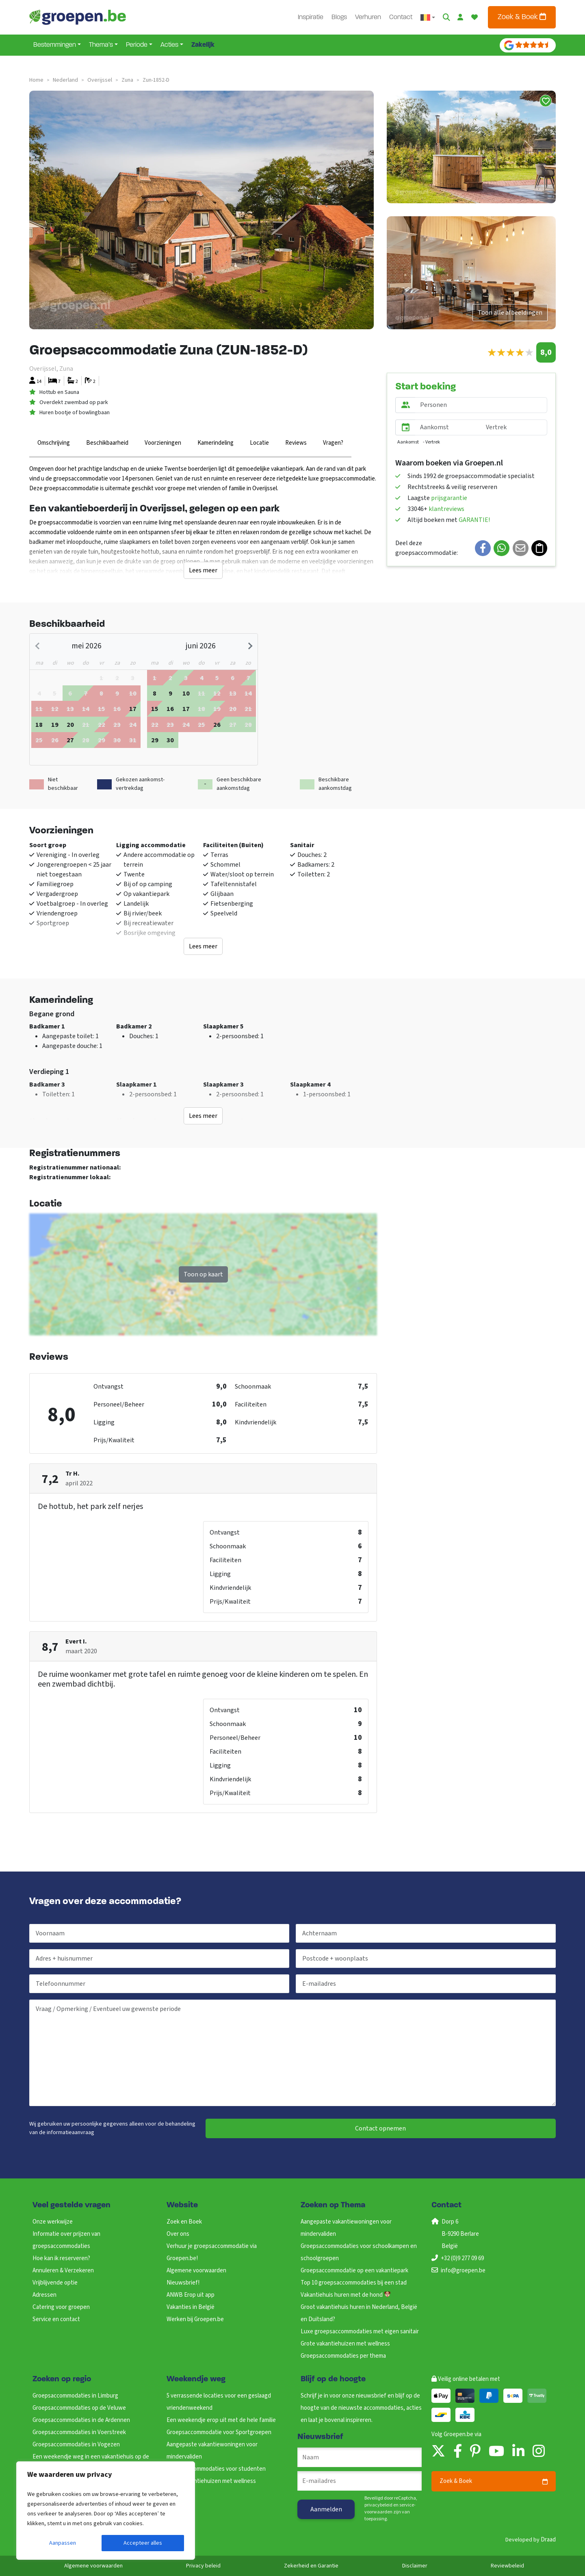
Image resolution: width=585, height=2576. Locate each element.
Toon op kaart (203, 1274)
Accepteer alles (143, 2543)
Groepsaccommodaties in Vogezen (76, 2444)
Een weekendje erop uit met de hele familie (221, 2420)
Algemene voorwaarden (196, 2270)
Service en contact (56, 2319)
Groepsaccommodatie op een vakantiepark (354, 2270)
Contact (400, 17)
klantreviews (446, 508)
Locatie (259, 443)
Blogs (339, 17)
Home (36, 80)
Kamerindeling (215, 443)
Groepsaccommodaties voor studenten (216, 2469)
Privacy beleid (203, 2566)
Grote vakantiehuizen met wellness (345, 2343)
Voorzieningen (163, 443)
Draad (548, 2539)
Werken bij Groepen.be (195, 2319)
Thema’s (101, 45)
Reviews (296, 443)
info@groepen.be (463, 2270)
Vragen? (333, 443)
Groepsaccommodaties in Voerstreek (79, 2432)
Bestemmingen (54, 45)
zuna (127, 80)
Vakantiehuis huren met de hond (345, 2295)
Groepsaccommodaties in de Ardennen (81, 2420)
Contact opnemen (380, 2128)
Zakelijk (202, 45)
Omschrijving (53, 443)
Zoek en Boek (184, 2221)
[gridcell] (70, 693)
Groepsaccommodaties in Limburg (75, 2395)
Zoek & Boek (522, 17)
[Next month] (249, 645)
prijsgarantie (449, 497)
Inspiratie (310, 17)
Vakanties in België (190, 2307)
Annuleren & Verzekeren (63, 2270)
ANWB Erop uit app (190, 2295)
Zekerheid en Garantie (311, 2566)
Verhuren (368, 17)
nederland (65, 80)
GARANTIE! (474, 519)
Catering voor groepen (61, 2307)
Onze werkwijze (52, 2221)
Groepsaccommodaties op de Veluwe (79, 2408)
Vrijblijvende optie (55, 2282)
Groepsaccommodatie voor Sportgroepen (219, 2432)
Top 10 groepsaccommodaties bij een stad (354, 2282)
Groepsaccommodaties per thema (343, 2356)
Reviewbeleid (507, 2566)
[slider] (510, 353)
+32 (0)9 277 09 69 (462, 2258)
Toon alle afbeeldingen (510, 312)
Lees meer (203, 570)
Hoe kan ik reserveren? (61, 2258)
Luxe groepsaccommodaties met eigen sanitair (360, 2331)
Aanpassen (62, 2543)
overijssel (99, 80)
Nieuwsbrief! (183, 2282)
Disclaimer (414, 2566)
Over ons (178, 2234)
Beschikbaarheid (107, 443)
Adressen (44, 2295)
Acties (169, 45)
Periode (136, 45)
